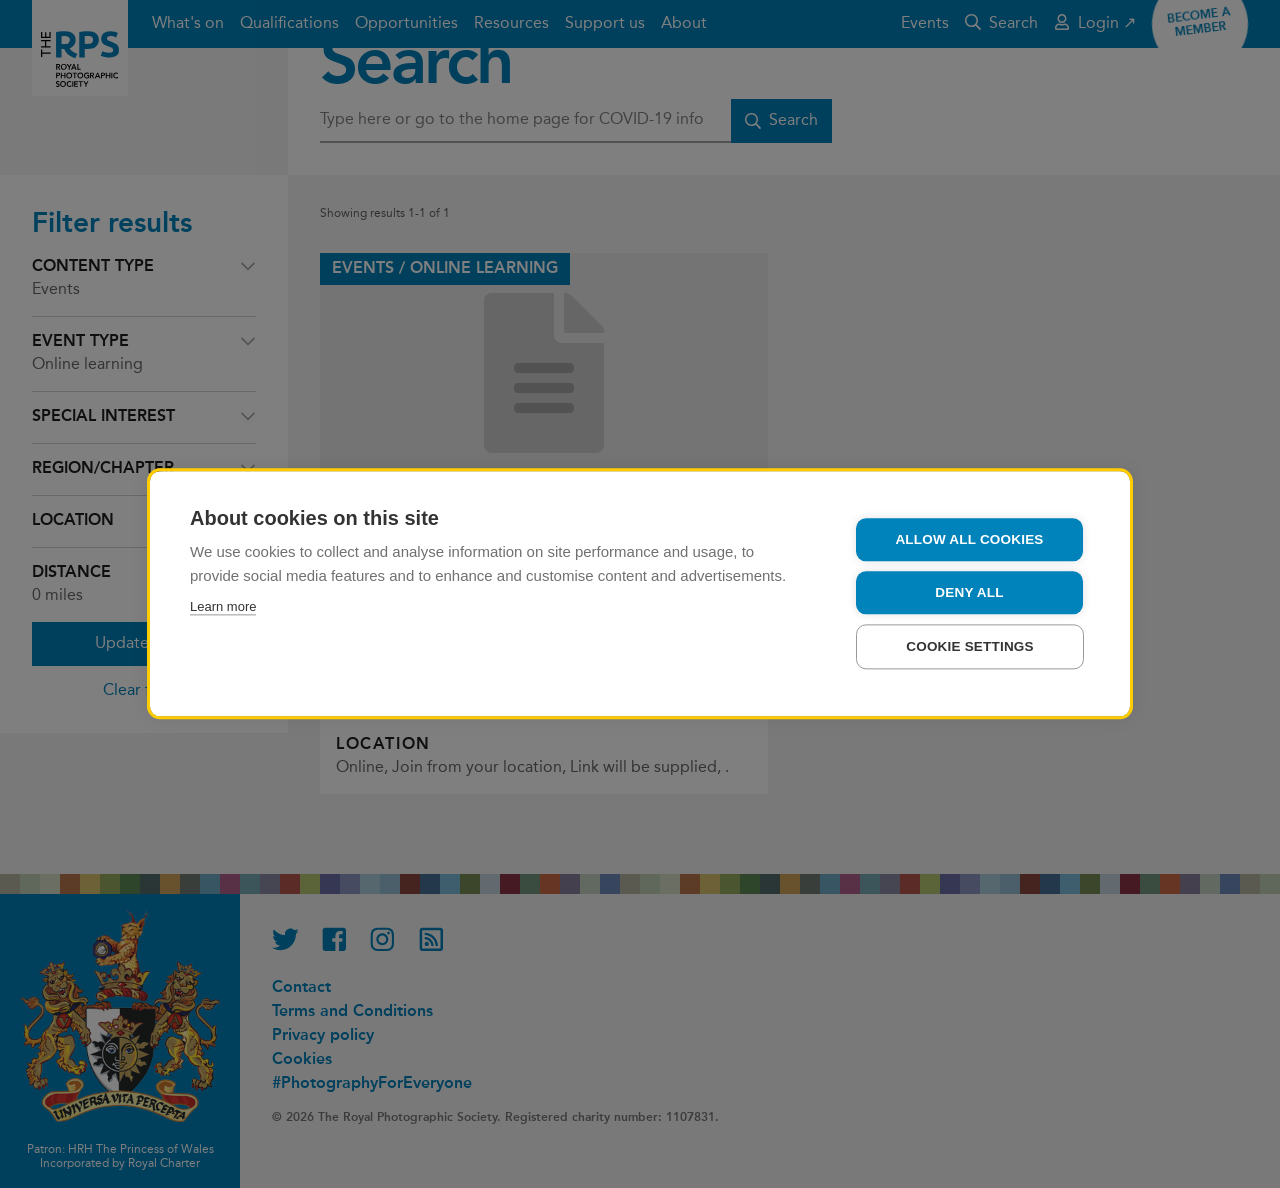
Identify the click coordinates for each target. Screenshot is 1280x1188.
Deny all (969, 599)
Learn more (223, 613)
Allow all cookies (969, 546)
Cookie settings (970, 653)
